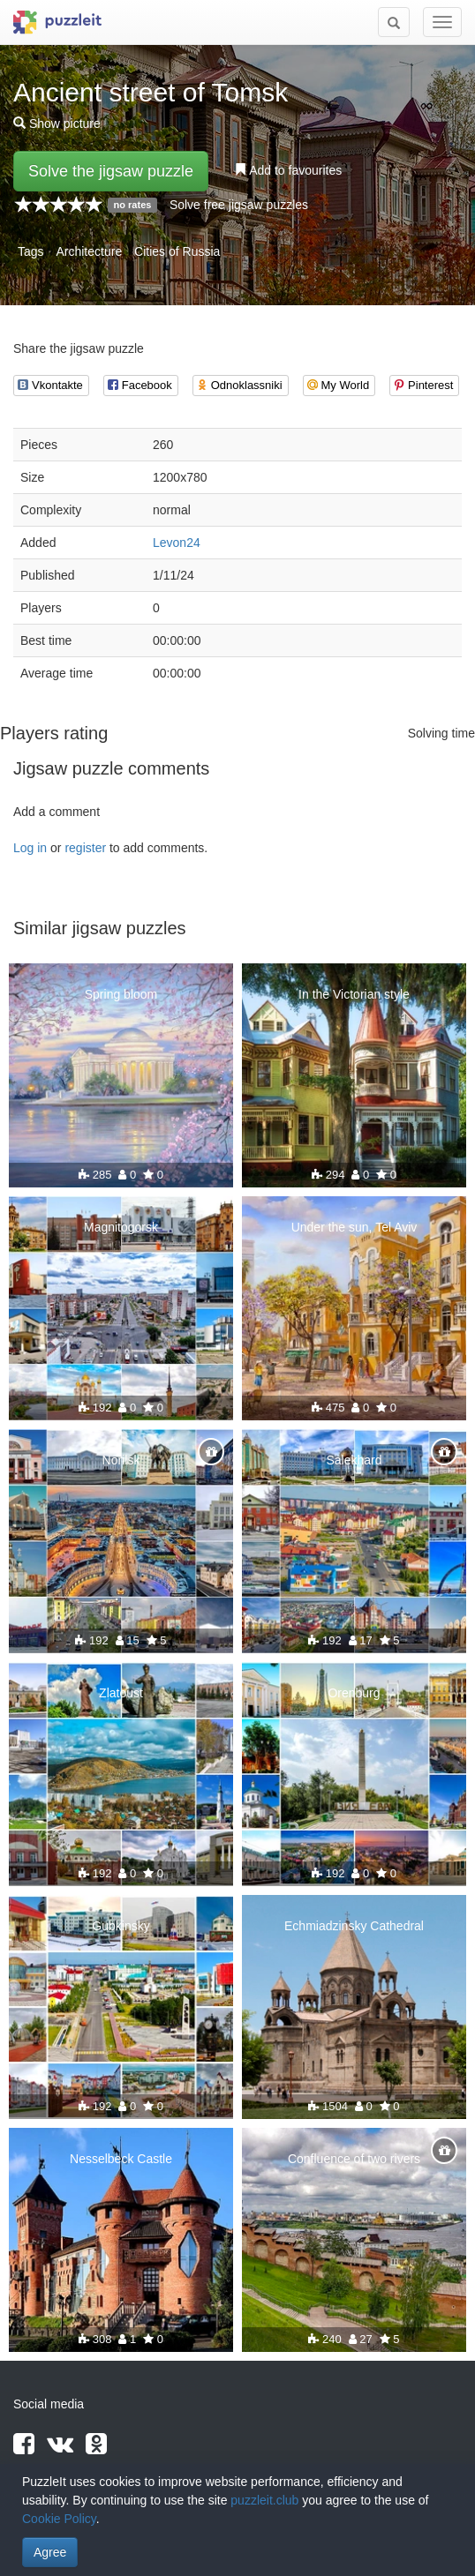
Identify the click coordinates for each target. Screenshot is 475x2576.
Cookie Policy (59, 2519)
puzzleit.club (264, 2500)
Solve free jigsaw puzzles (239, 205)
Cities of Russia (177, 251)
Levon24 (176, 542)
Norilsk (121, 1460)
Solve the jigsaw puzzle (110, 171)
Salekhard (353, 1460)
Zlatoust (121, 1693)
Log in (30, 848)
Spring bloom (121, 994)
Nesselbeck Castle (121, 2159)
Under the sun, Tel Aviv (354, 1227)
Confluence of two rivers (354, 2159)
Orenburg (354, 1693)
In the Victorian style (354, 994)
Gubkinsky (120, 1926)
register (85, 848)
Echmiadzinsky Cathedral (354, 1926)
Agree (50, 2552)
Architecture (89, 251)
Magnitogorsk (121, 1227)
